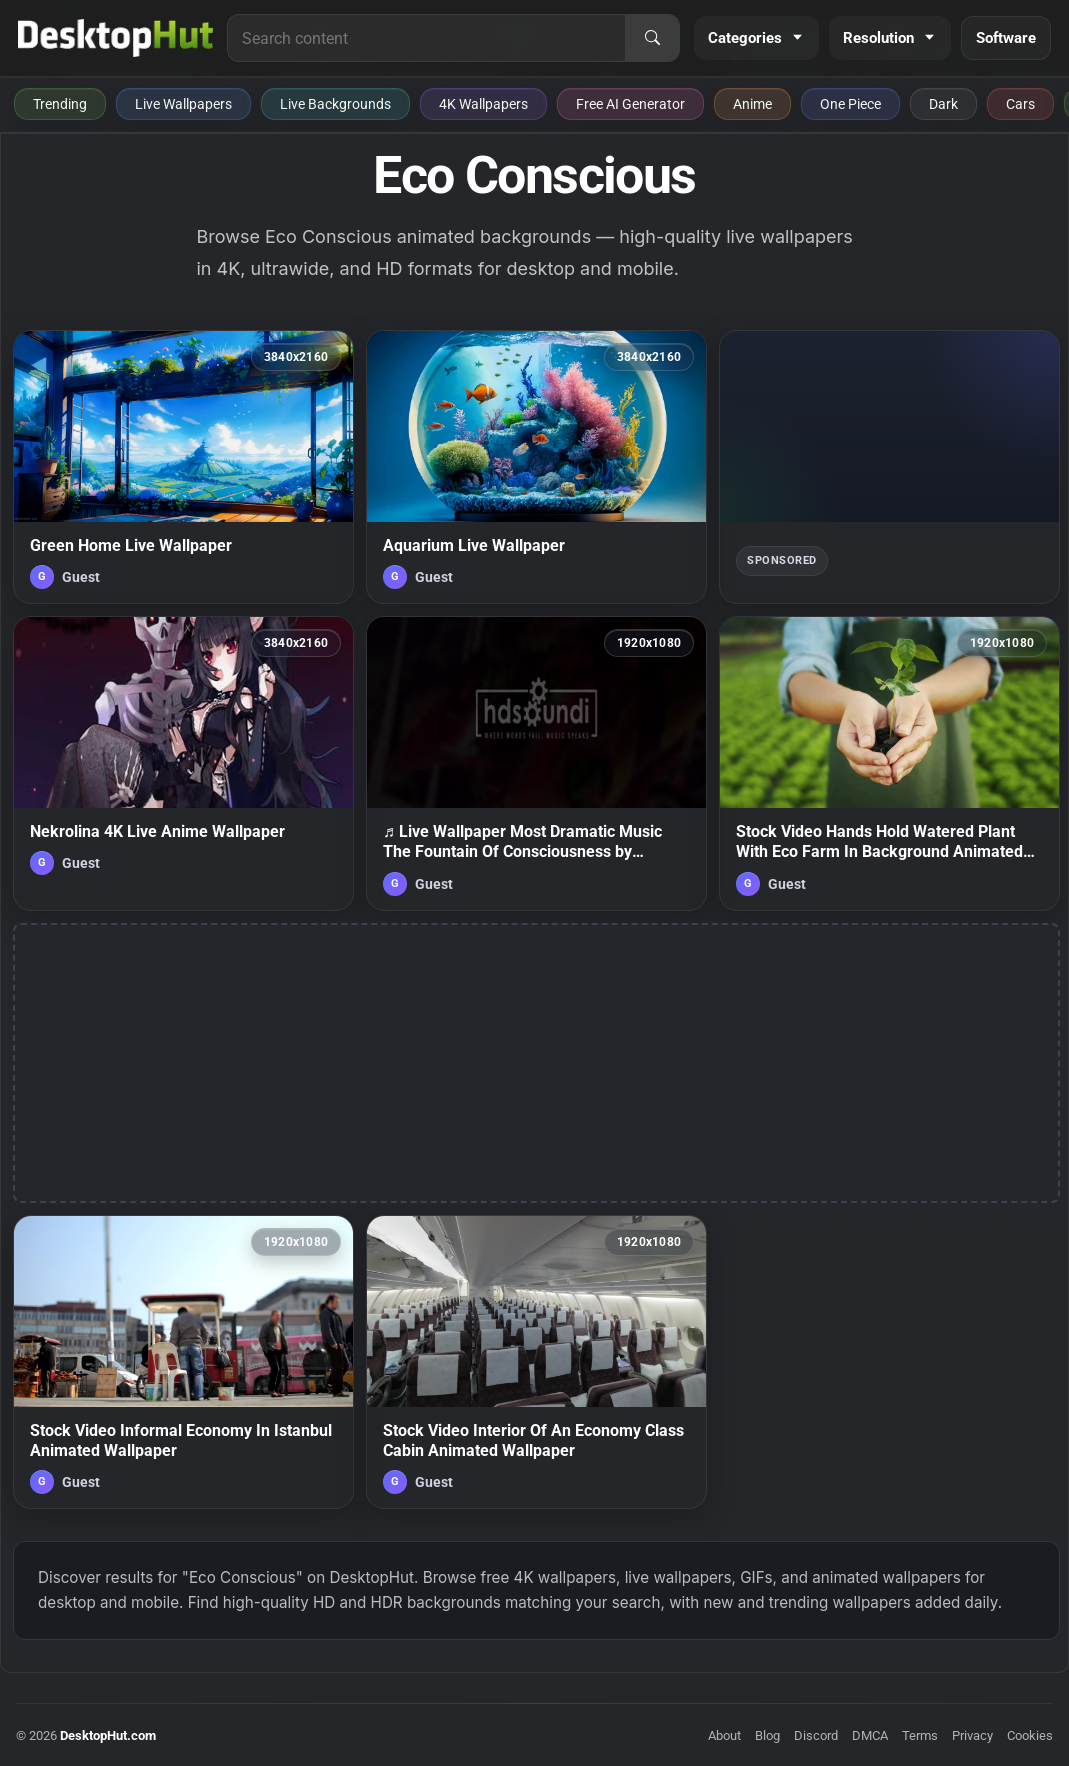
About (724, 1735)
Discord (816, 1735)
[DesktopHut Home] (115, 38)
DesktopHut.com (108, 1735)
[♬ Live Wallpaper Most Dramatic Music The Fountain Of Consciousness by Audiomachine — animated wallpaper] (536, 763)
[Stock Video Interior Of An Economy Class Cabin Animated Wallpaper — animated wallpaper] (536, 1362)
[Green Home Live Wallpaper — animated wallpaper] (183, 467)
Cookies (1030, 1735)
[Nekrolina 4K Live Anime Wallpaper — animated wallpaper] (183, 763)
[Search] (652, 38)
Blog (767, 1735)
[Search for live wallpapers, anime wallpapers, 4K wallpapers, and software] (426, 38)
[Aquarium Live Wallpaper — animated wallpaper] (536, 467)
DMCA (870, 1735)
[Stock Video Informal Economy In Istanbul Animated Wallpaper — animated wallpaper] (183, 1362)
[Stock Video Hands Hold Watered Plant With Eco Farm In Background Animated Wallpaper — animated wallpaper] (889, 763)
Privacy (972, 1735)
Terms (920, 1735)
